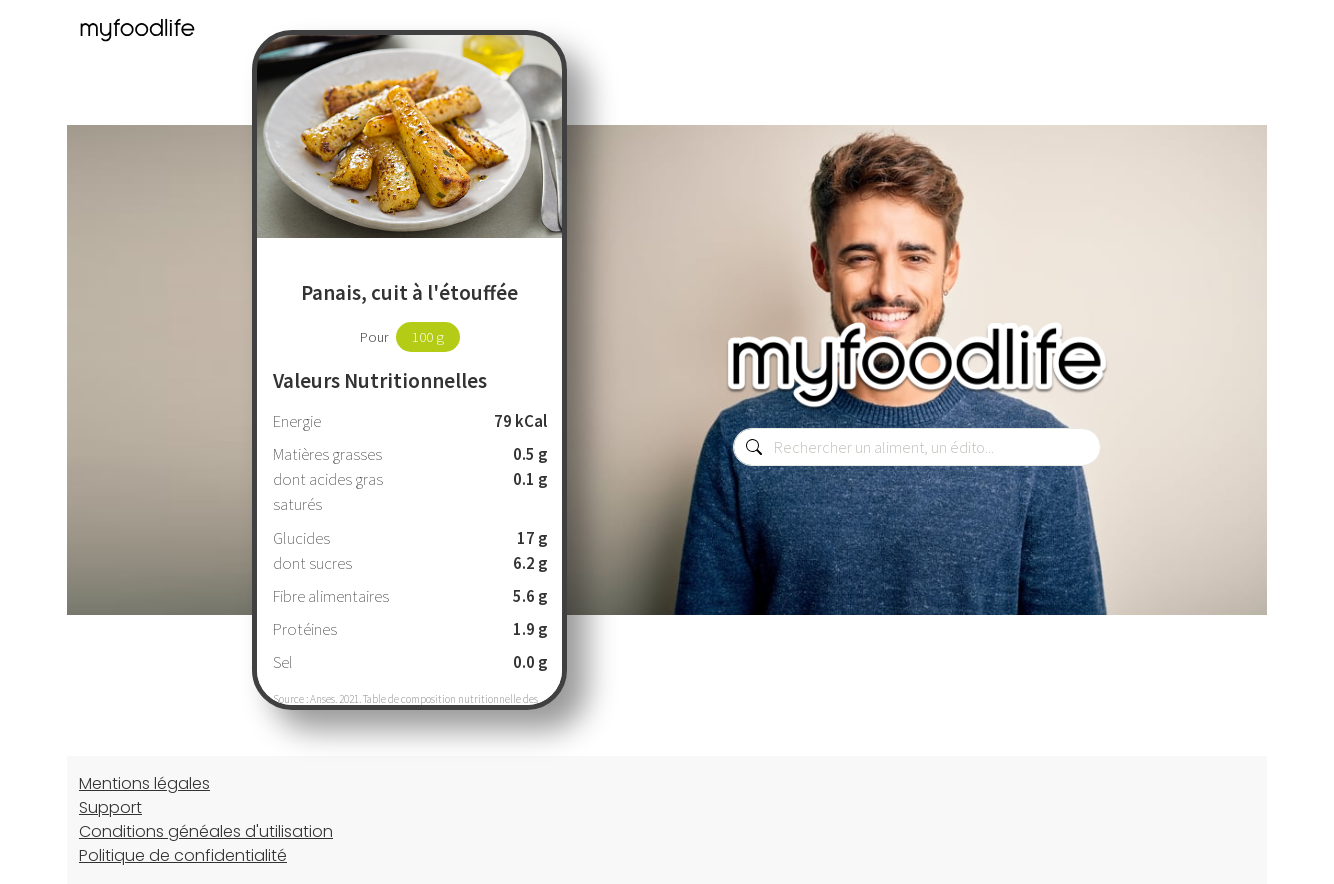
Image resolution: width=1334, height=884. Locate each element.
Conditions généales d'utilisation (206, 831)
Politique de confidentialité (183, 855)
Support (110, 807)
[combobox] (917, 447)
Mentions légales (144, 783)
